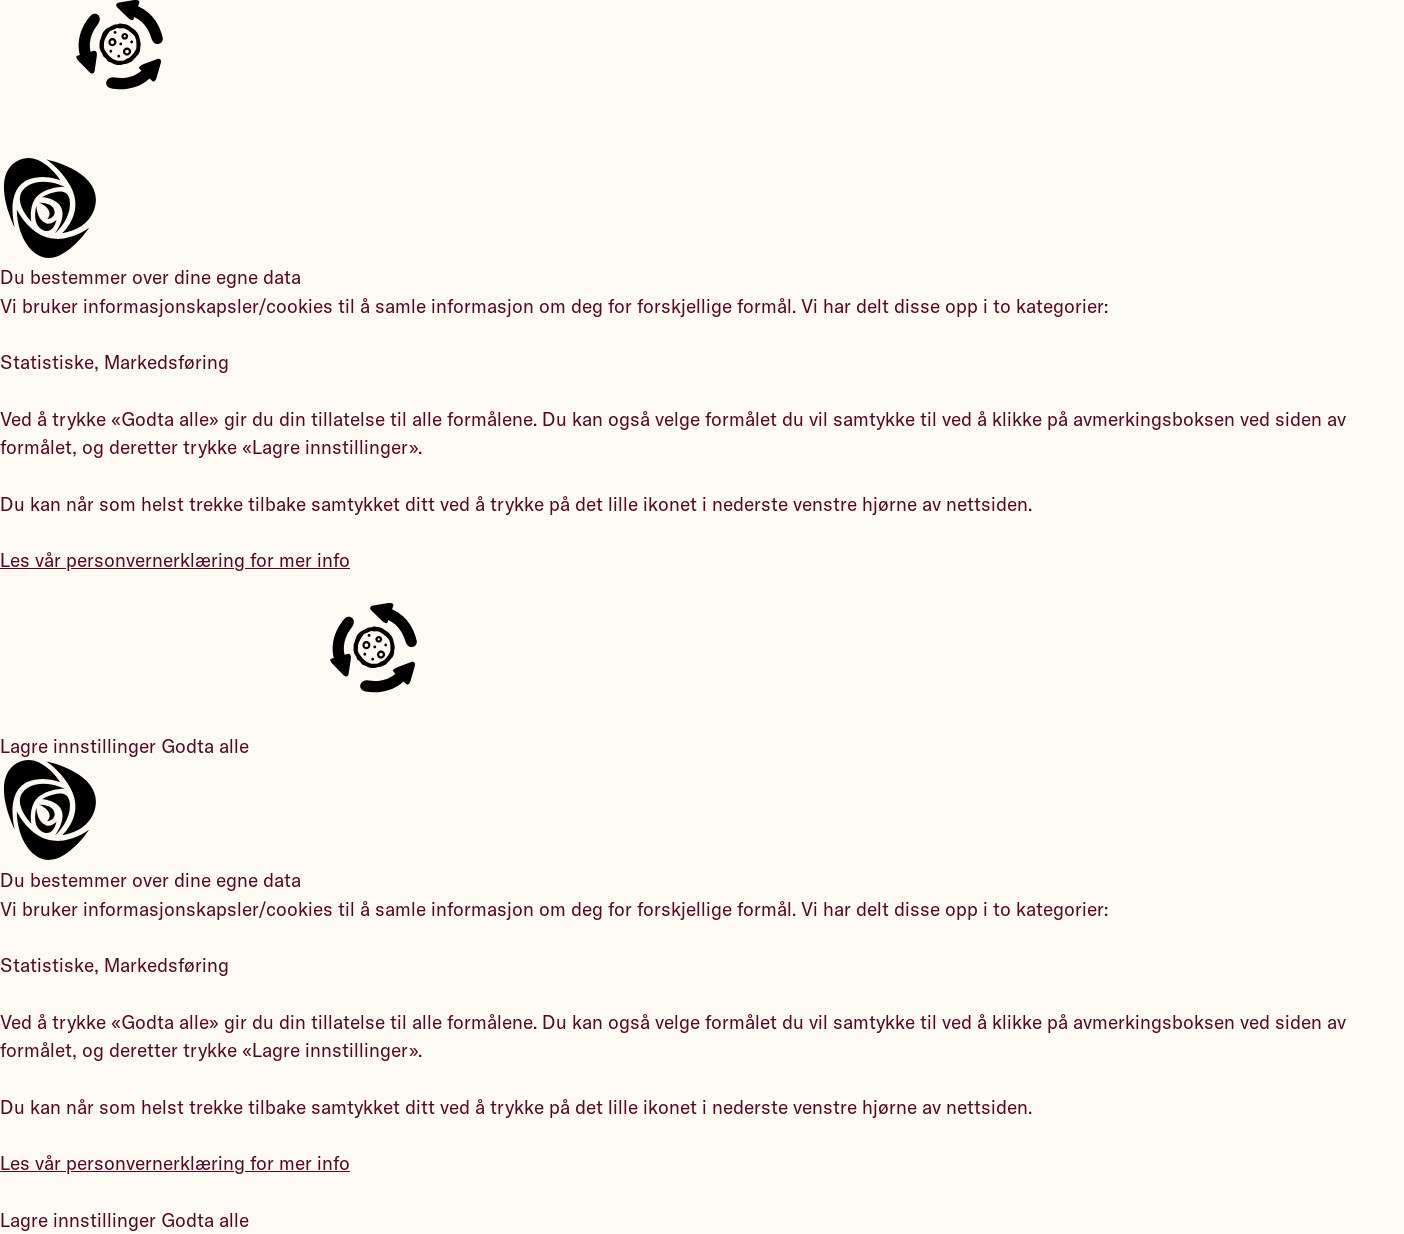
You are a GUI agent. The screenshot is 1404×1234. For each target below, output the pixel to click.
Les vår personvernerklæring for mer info (175, 560)
